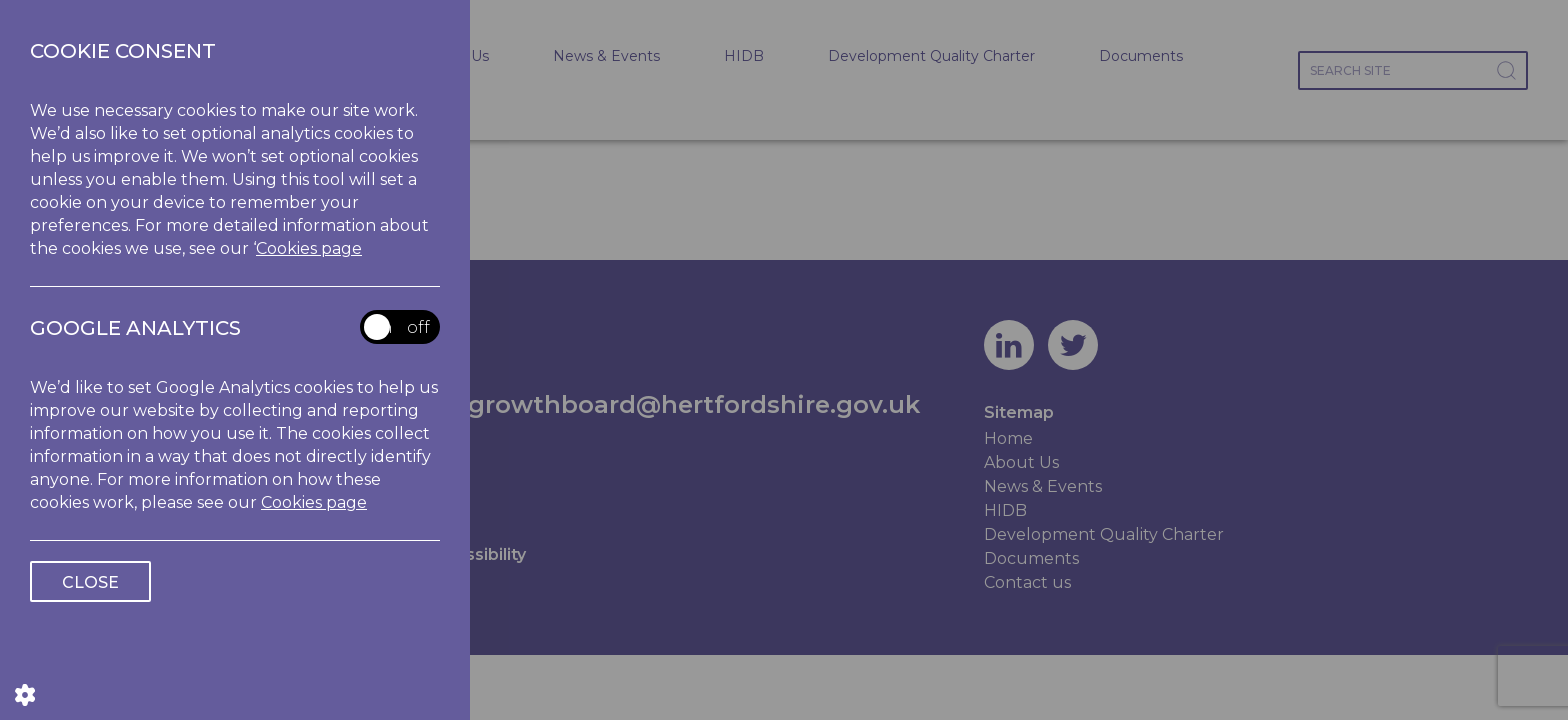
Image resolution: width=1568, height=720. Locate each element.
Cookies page (309, 248)
